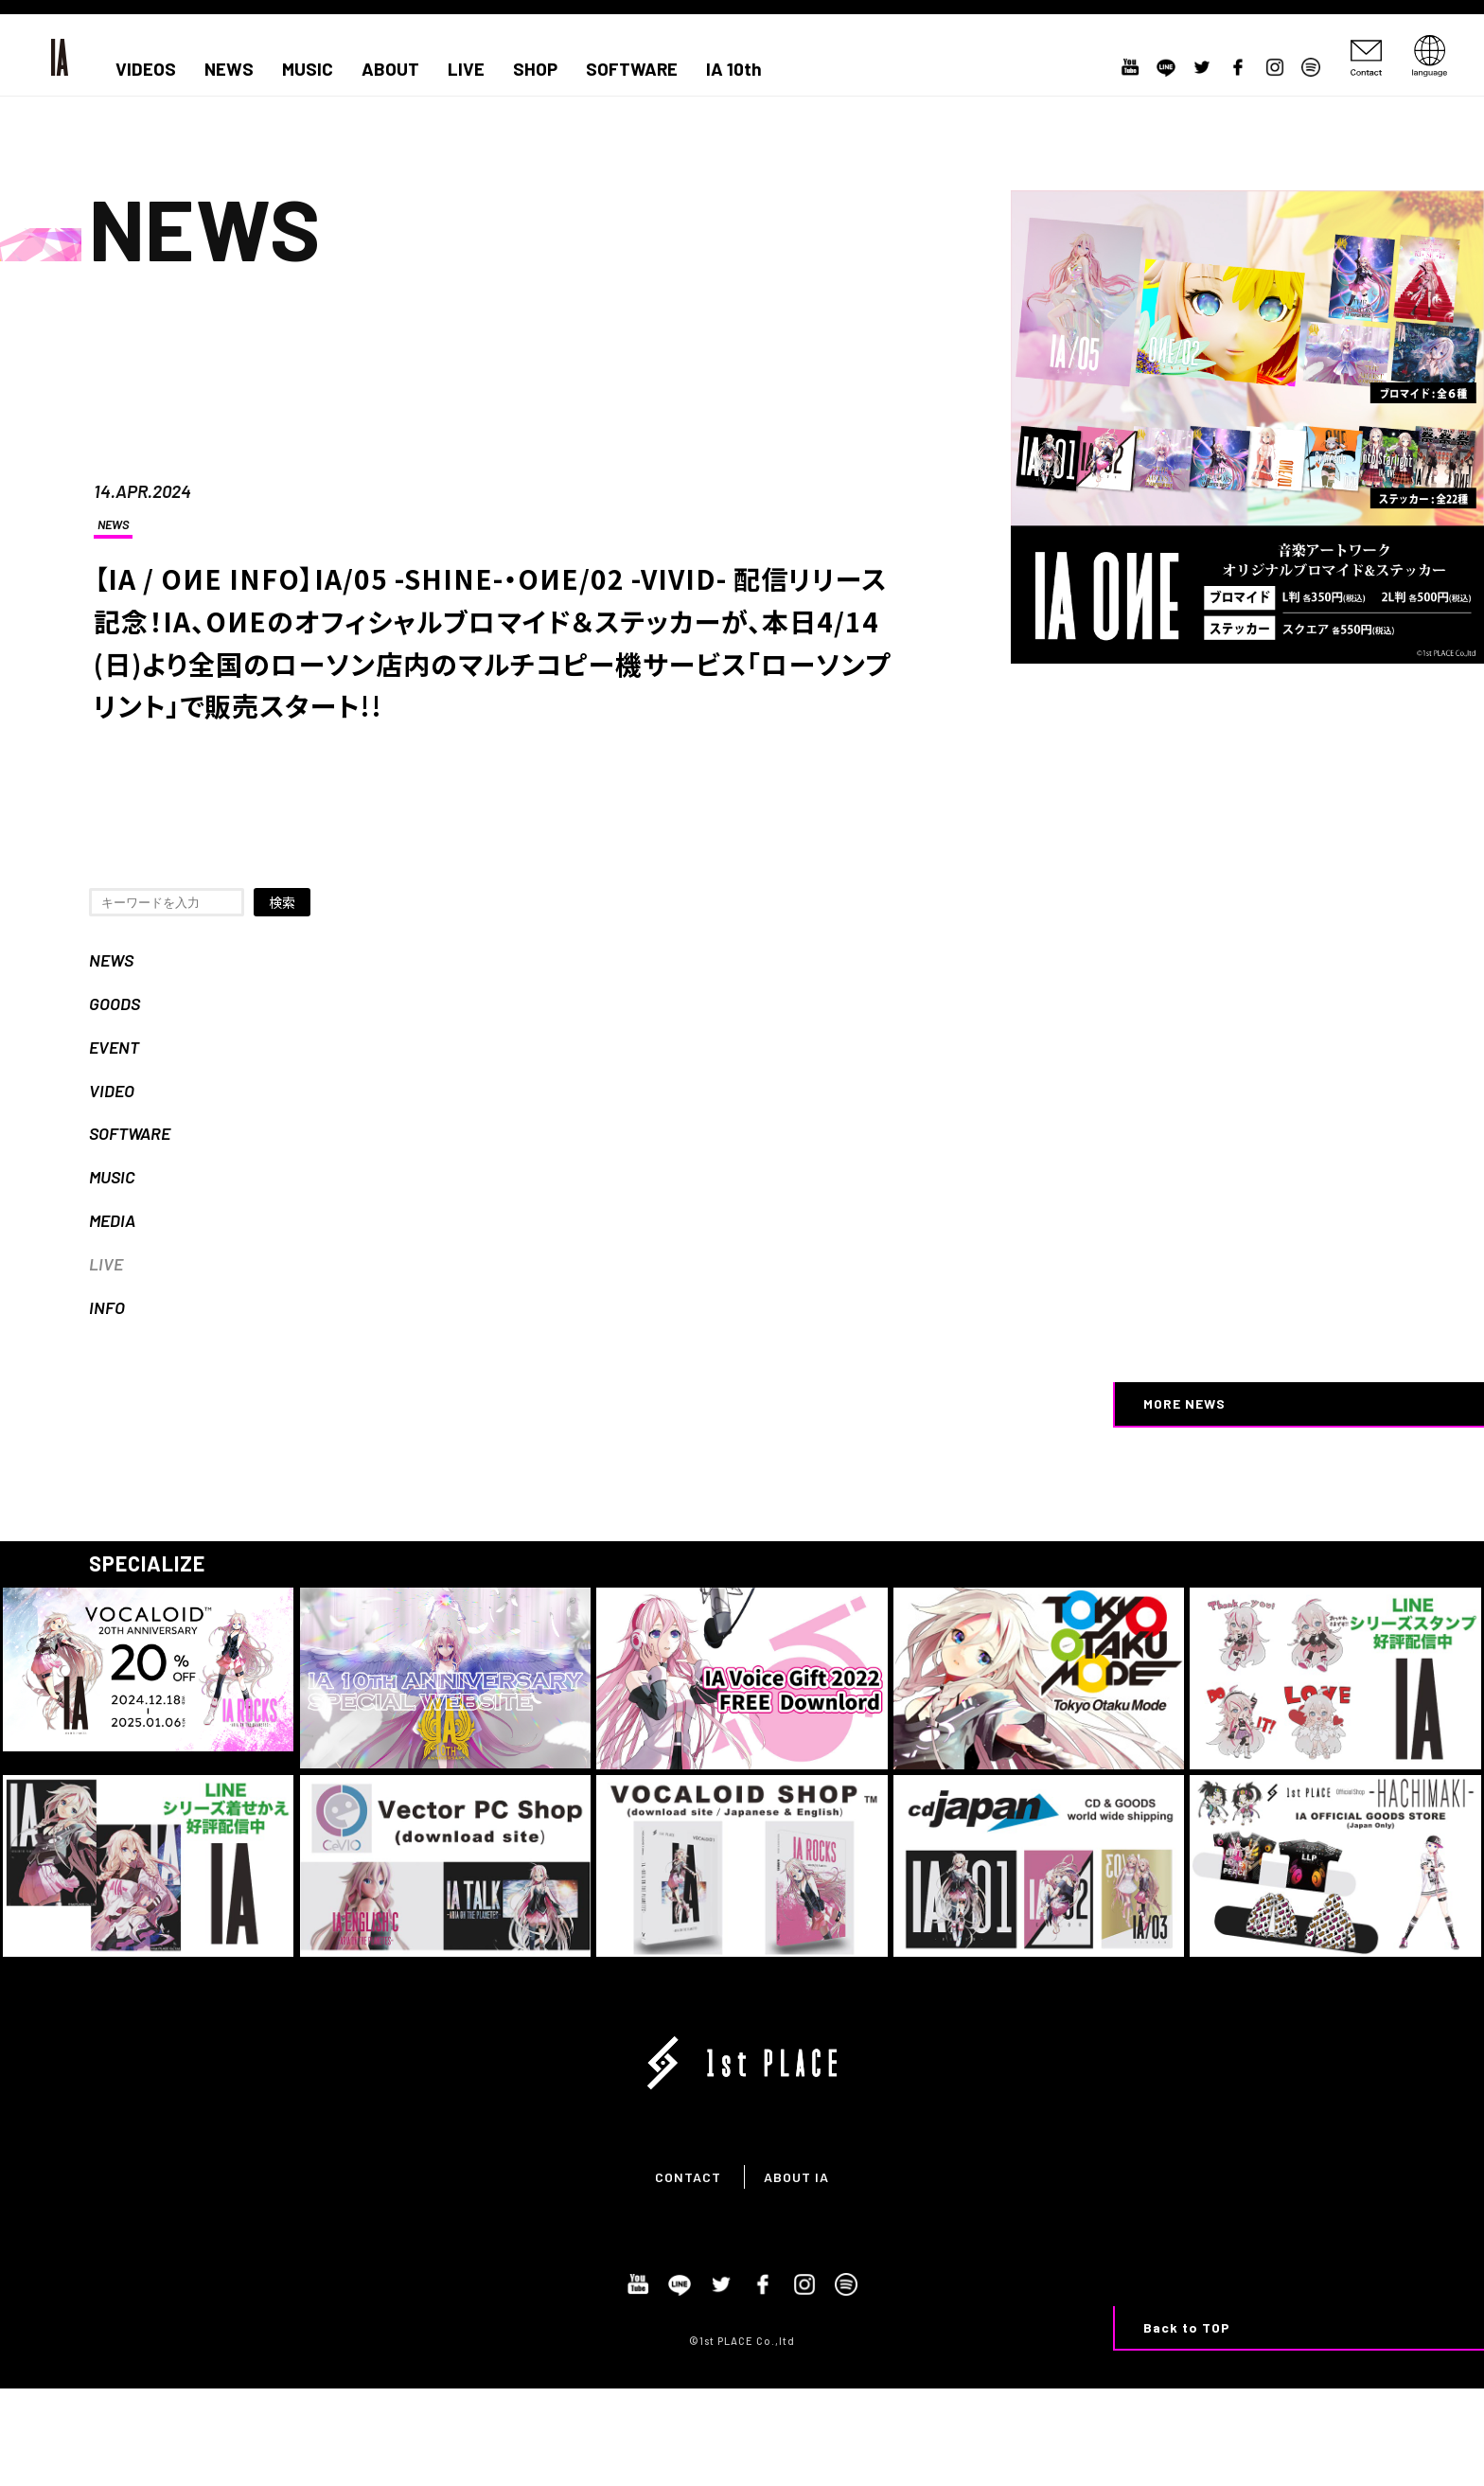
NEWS (229, 69)
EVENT (114, 1047)
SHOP (535, 69)
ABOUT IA (796, 2177)
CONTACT (688, 2177)
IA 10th (734, 69)
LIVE (466, 69)
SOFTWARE (632, 69)
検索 (282, 902)
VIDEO (111, 1090)
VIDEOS (145, 69)
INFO (107, 1307)
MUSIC (307, 69)
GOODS (114, 1003)
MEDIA (112, 1220)
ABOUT (390, 69)
